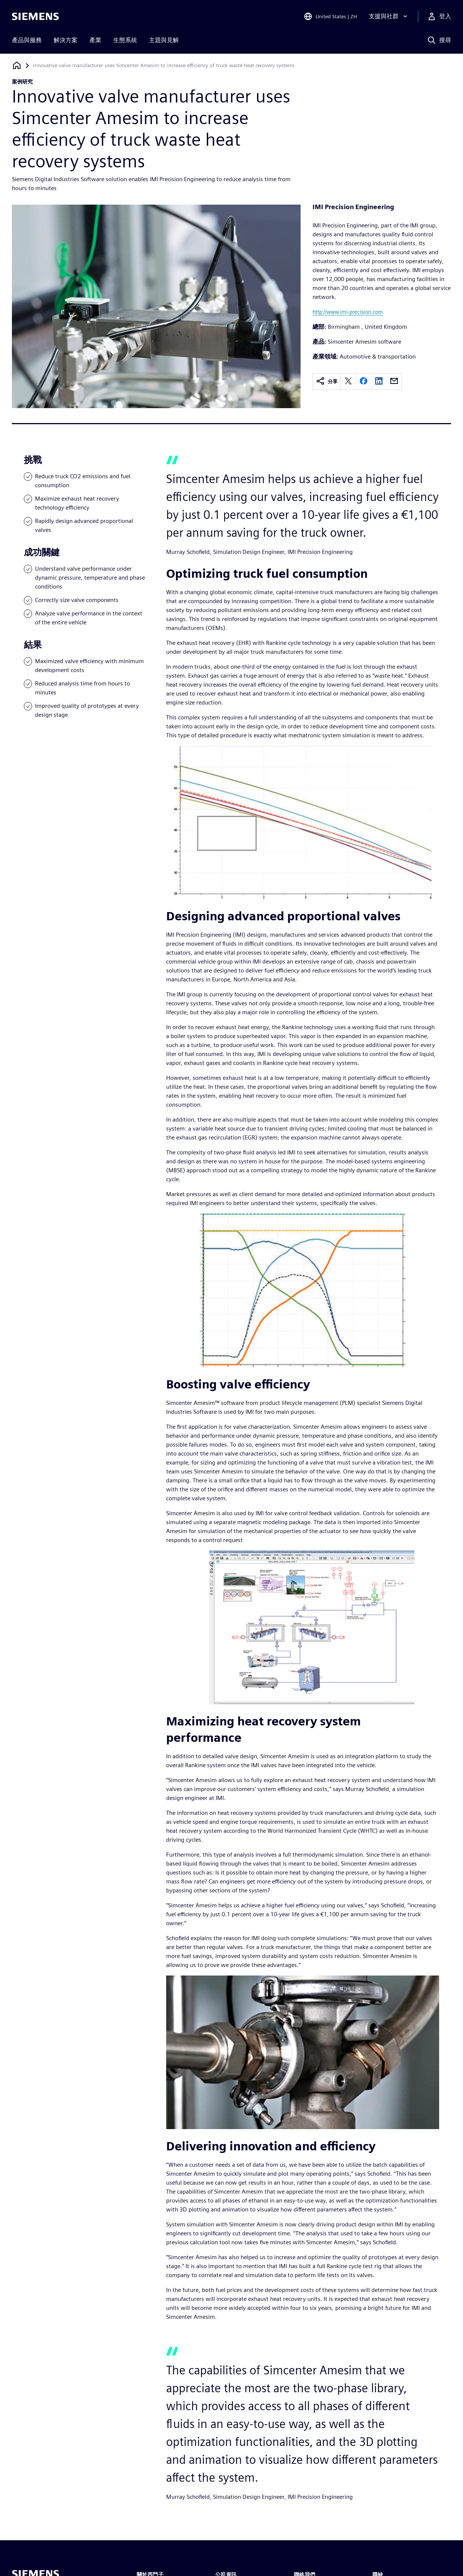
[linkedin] (378, 381)
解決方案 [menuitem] (65, 40)
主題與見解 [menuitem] (164, 40)
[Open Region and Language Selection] (330, 16)
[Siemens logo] (35, 16)
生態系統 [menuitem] (125, 40)
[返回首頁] (16, 65)
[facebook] (363, 381)
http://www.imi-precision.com (348, 312)
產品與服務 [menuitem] (27, 40)
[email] (394, 381)
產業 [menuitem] (95, 40)
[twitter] (348, 381)
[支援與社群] (389, 16)
